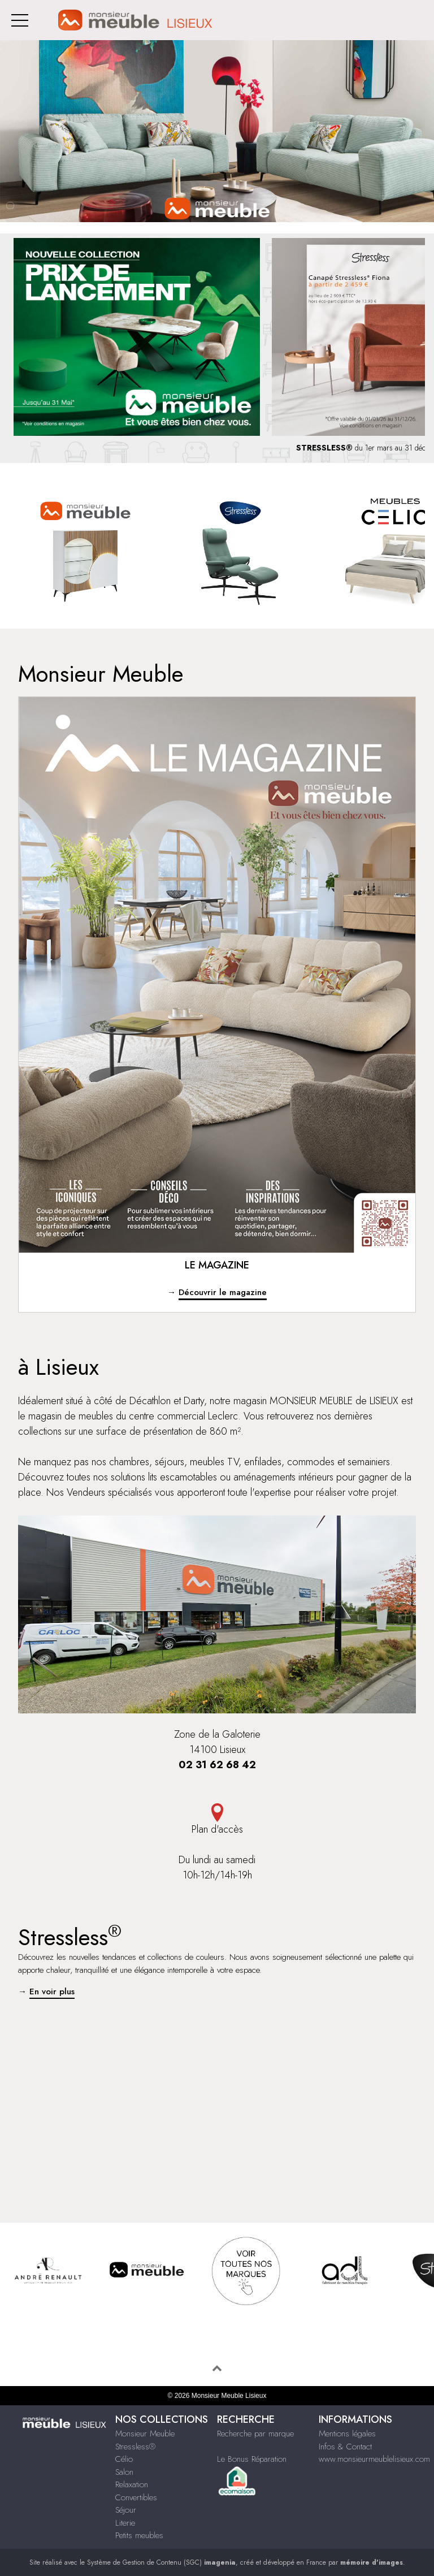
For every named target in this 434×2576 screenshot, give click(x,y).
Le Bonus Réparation (252, 2459)
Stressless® (135, 2446)
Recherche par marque (255, 2433)
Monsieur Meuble (145, 2433)
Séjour (125, 2510)
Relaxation (131, 2484)
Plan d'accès (217, 1820)
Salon (124, 2472)
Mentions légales (347, 2433)
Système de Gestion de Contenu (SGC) (161, 2562)
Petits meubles (139, 2535)
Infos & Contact (345, 2446)
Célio (124, 2459)
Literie (125, 2523)
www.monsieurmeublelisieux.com (374, 2459)
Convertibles (136, 2497)
